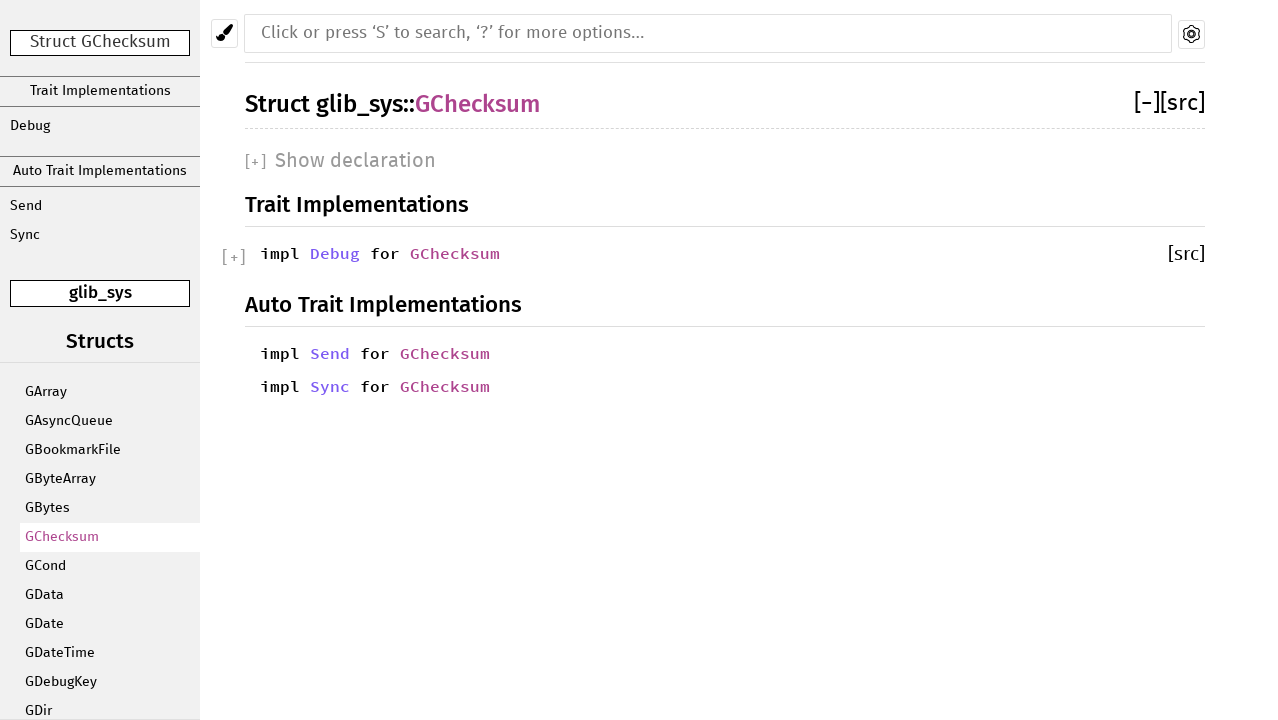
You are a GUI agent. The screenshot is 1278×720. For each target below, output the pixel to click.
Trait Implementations (100, 91)
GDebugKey (61, 682)
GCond (45, 566)
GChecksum (62, 537)
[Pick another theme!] (224, 33)
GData (44, 595)
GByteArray (60, 479)
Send (26, 206)
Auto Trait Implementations (100, 171)
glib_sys (100, 292)
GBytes (47, 508)
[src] (1182, 103)
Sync (25, 235)
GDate (44, 624)
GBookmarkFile (73, 450)
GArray (46, 392)
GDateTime (60, 653)
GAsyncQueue (69, 421)
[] (1147, 103)
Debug (30, 126)
